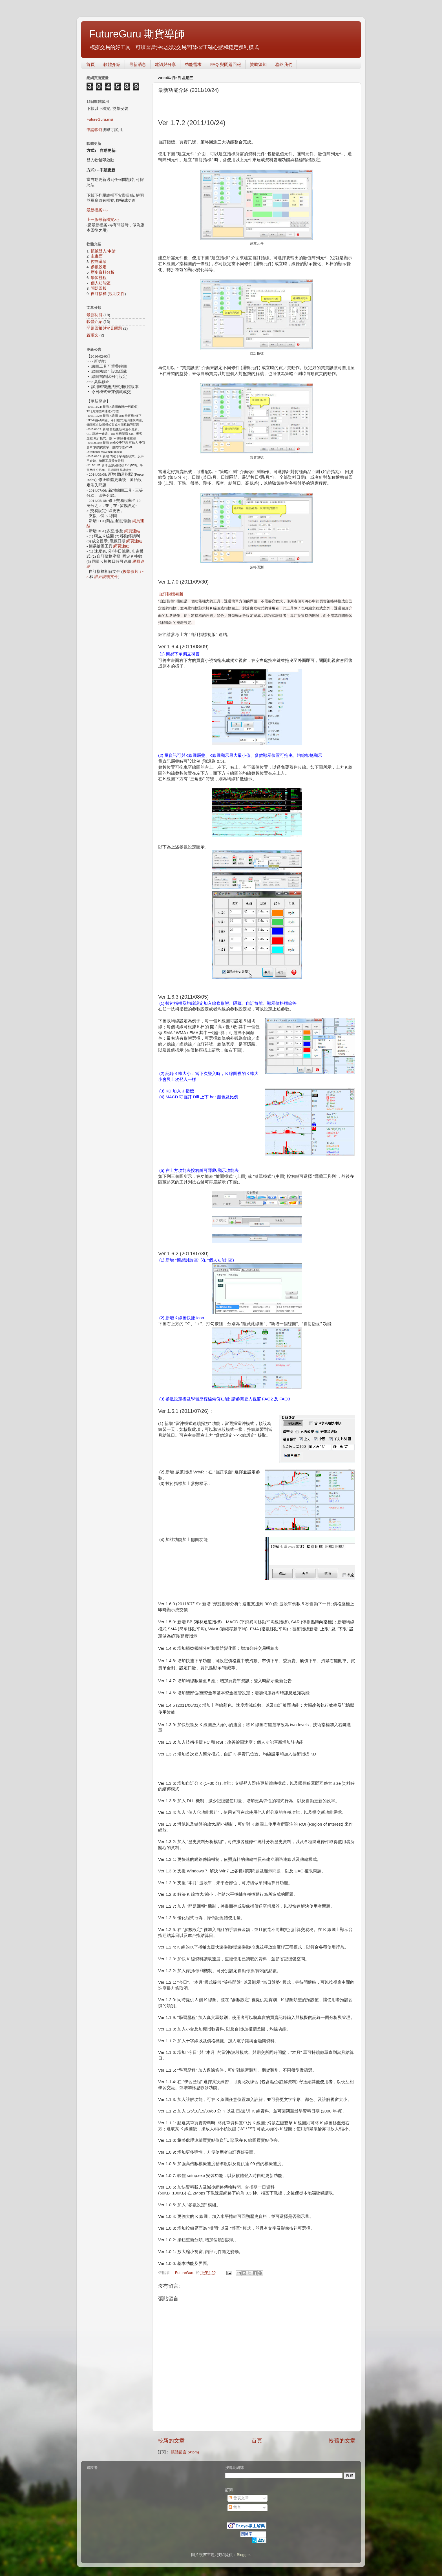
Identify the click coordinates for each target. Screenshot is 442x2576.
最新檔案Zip (97, 210)
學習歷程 (99, 278)
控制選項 (99, 262)
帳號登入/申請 (103, 251)
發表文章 (239, 2498)
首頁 (90, 64)
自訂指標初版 (171, 594)
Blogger (243, 2555)
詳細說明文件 (106, 577)
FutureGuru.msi (100, 119)
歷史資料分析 (102, 272)
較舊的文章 (342, 2441)
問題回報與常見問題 (104, 328)
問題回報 (99, 288)
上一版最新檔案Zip (103, 220)
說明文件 (117, 294)
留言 (235, 2507)
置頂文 (92, 335)
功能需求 (193, 64)
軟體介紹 (111, 64)
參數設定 (99, 267)
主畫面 (97, 256)
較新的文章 (171, 2441)
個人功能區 (101, 283)
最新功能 (94, 315)
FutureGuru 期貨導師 (137, 34)
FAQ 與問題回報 (225, 64)
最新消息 (137, 64)
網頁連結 (132, 531)
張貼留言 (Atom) (185, 2452)
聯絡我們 (283, 64)
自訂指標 (99, 294)
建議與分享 (165, 64)
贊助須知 (258, 64)
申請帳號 (94, 130)
